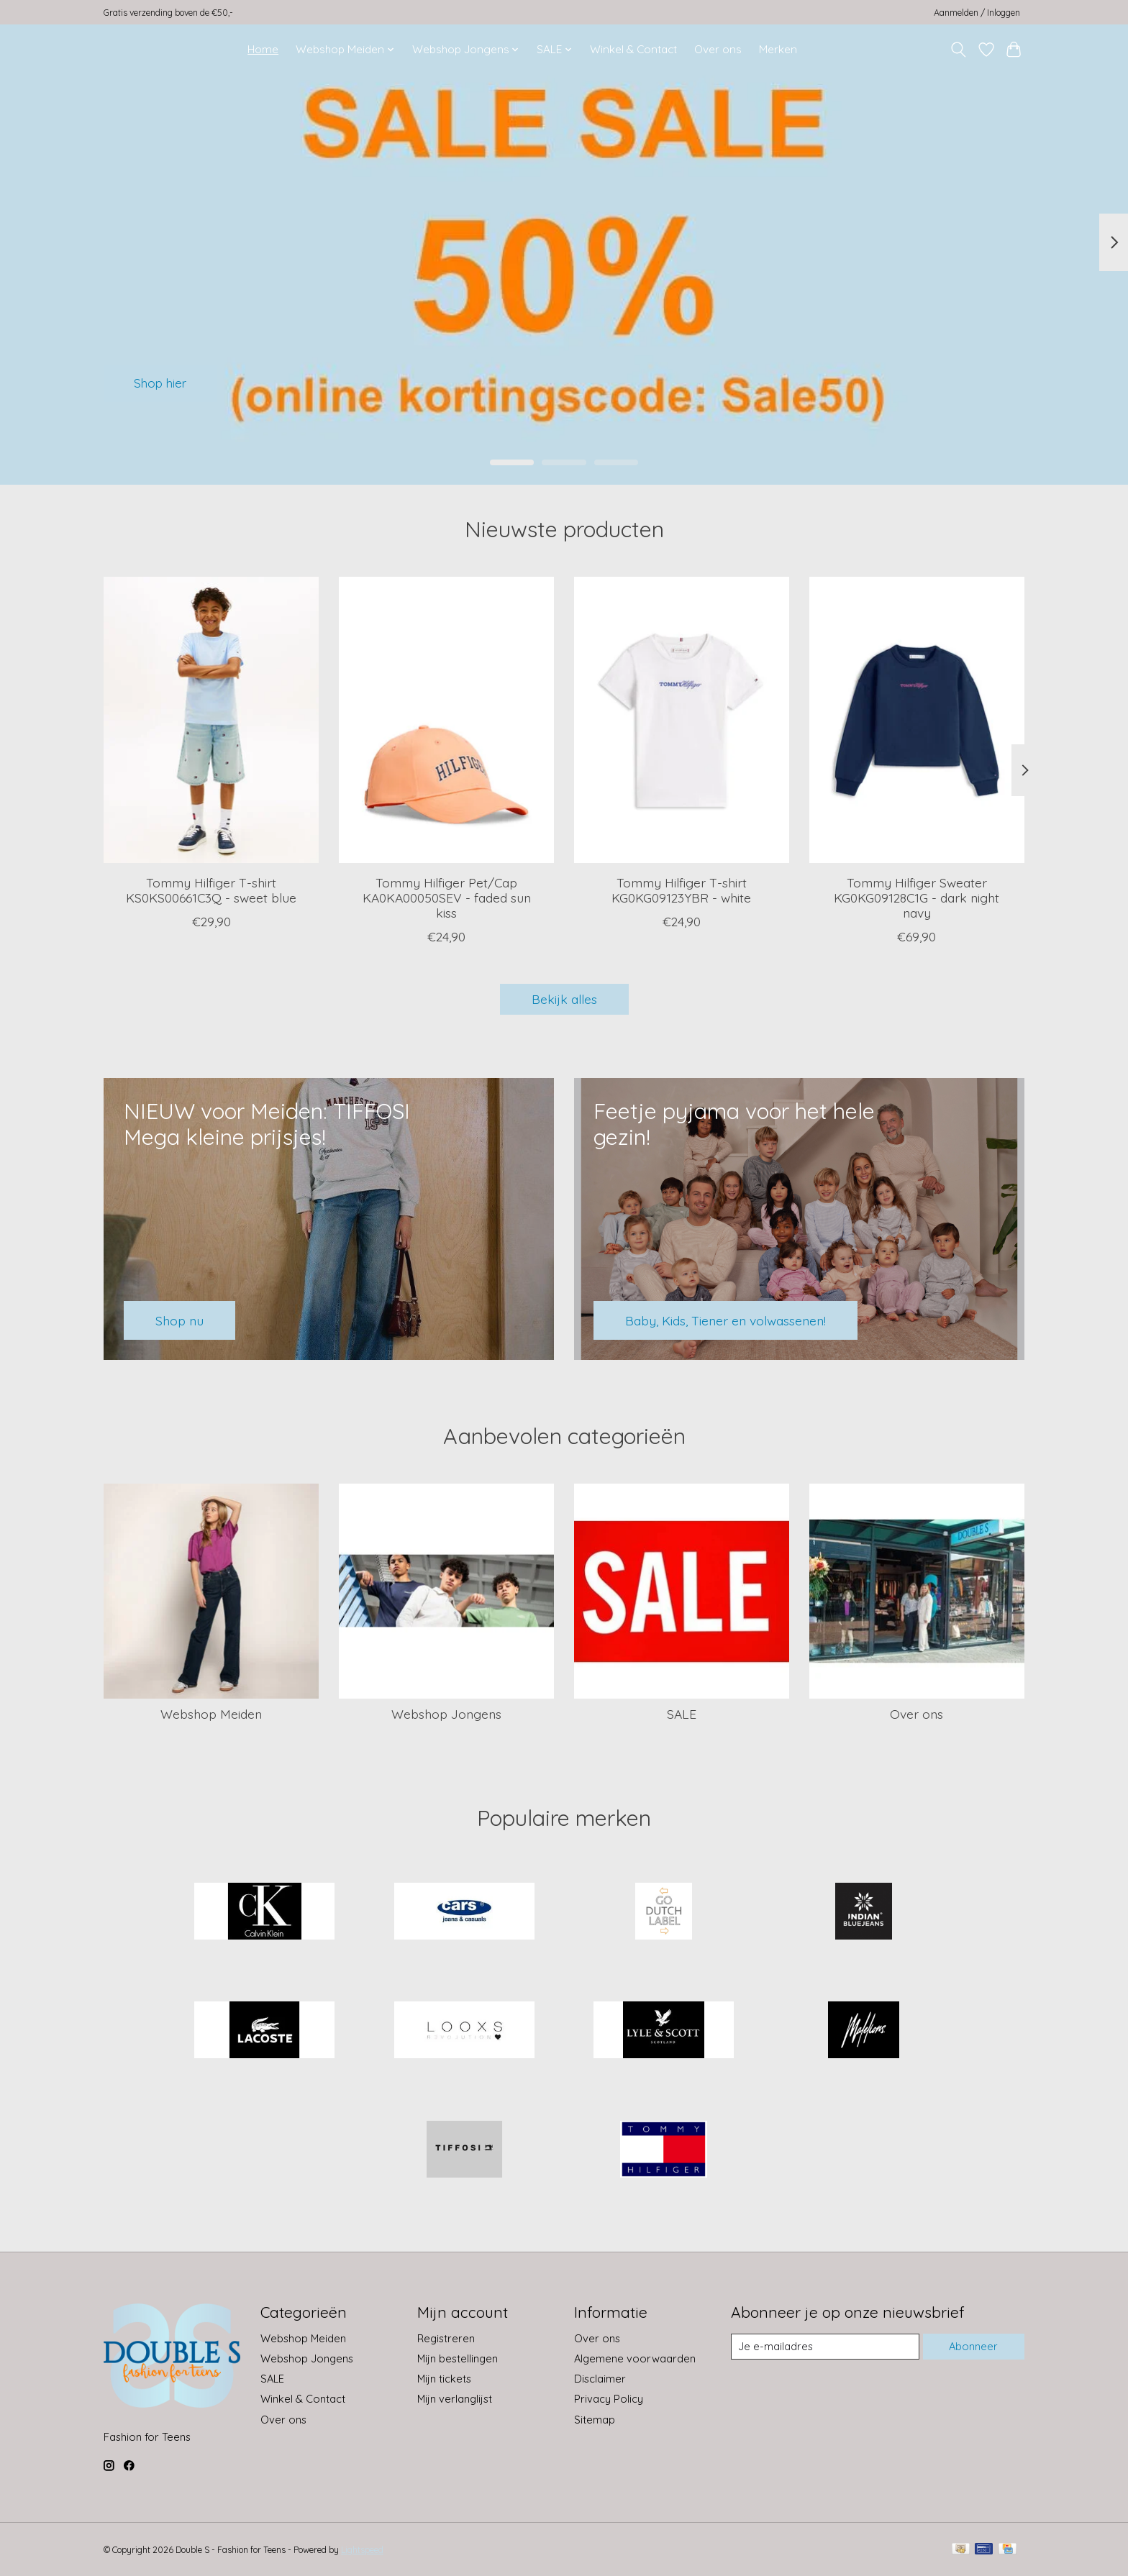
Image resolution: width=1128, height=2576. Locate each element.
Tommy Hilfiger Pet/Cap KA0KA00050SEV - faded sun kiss (447, 897)
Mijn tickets (444, 2378)
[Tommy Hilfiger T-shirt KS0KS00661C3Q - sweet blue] (211, 720)
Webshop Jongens (446, 1714)
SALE (681, 1714)
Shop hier (163, 382)
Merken (778, 49)
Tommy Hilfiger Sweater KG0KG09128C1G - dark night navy (916, 897)
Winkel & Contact (633, 49)
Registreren (446, 2338)
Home (262, 49)
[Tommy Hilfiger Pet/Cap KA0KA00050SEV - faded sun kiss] (446, 720)
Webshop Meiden (211, 1714)
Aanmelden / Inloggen (977, 12)
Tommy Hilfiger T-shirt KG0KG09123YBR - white (681, 889)
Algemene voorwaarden (635, 2358)
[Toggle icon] (958, 50)
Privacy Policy (608, 2399)
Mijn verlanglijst (454, 2399)
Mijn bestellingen (457, 2358)
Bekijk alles (564, 999)
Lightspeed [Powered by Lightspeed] (362, 2549)
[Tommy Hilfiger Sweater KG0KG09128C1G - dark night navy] (916, 720)
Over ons (718, 49)
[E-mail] (825, 2347)
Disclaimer (600, 2378)
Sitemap (594, 2419)
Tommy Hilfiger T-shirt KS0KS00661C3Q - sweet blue (211, 889)
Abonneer (973, 2346)
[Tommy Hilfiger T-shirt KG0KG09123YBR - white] (681, 720)
